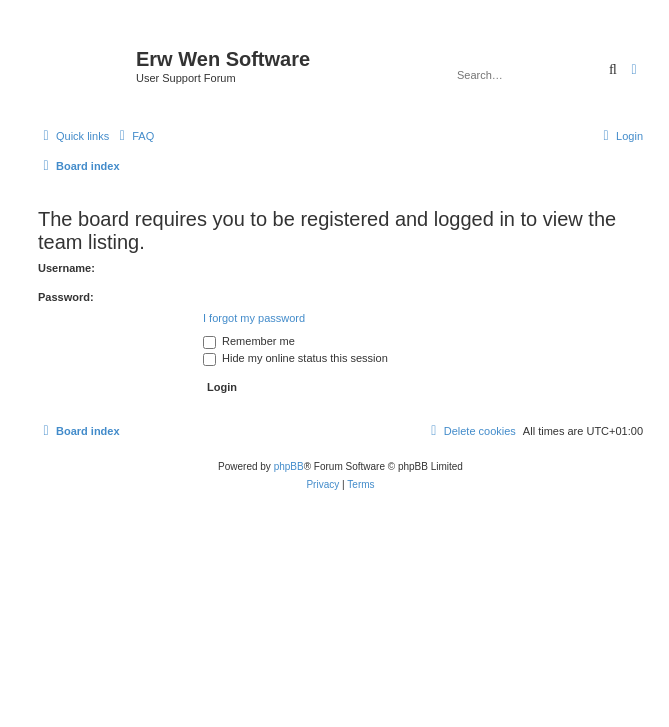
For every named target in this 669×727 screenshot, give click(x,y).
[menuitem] (134, 136)
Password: (66, 297)
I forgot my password (254, 318)
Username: (66, 268)
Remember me (249, 341)
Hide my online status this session (295, 358)
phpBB (289, 466)
